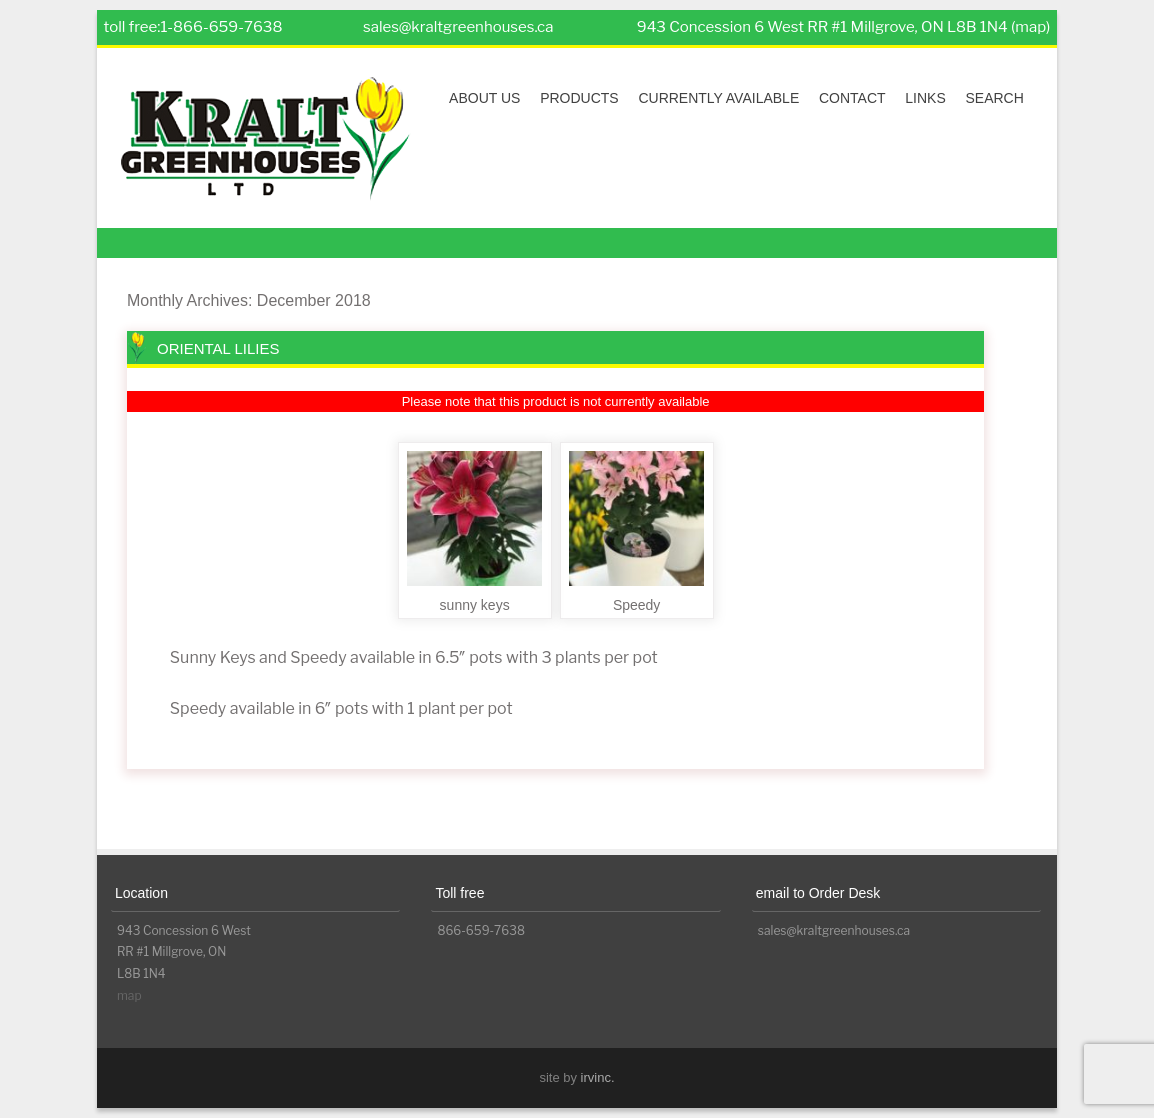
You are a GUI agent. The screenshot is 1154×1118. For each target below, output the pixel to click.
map (129, 995)
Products (579, 98)
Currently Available (718, 98)
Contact (852, 98)
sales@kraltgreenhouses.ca (458, 27)
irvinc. (598, 1077)
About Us (484, 98)
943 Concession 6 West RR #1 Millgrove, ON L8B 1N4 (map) (844, 27)
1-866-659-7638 (221, 27)
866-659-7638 (481, 930)
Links (925, 98)
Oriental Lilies (218, 348)
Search (994, 98)
